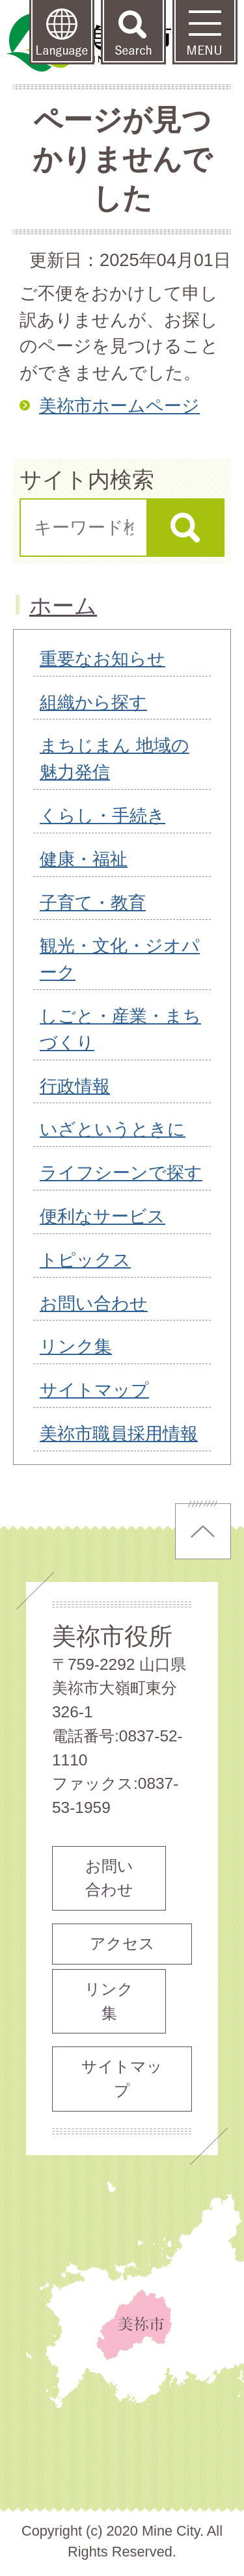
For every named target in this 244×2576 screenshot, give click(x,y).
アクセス (122, 1943)
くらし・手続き (102, 815)
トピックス (85, 1260)
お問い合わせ (94, 1303)
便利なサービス (102, 1216)
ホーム (63, 605)
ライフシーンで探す (121, 1172)
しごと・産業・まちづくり (120, 1029)
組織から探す (93, 702)
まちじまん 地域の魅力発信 (114, 758)
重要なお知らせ (102, 659)
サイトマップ (94, 1390)
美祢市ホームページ (119, 406)
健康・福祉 (84, 859)
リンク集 (76, 1346)
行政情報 (75, 1086)
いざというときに (112, 1129)
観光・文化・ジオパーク (120, 958)
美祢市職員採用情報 (119, 1433)
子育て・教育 (93, 902)
